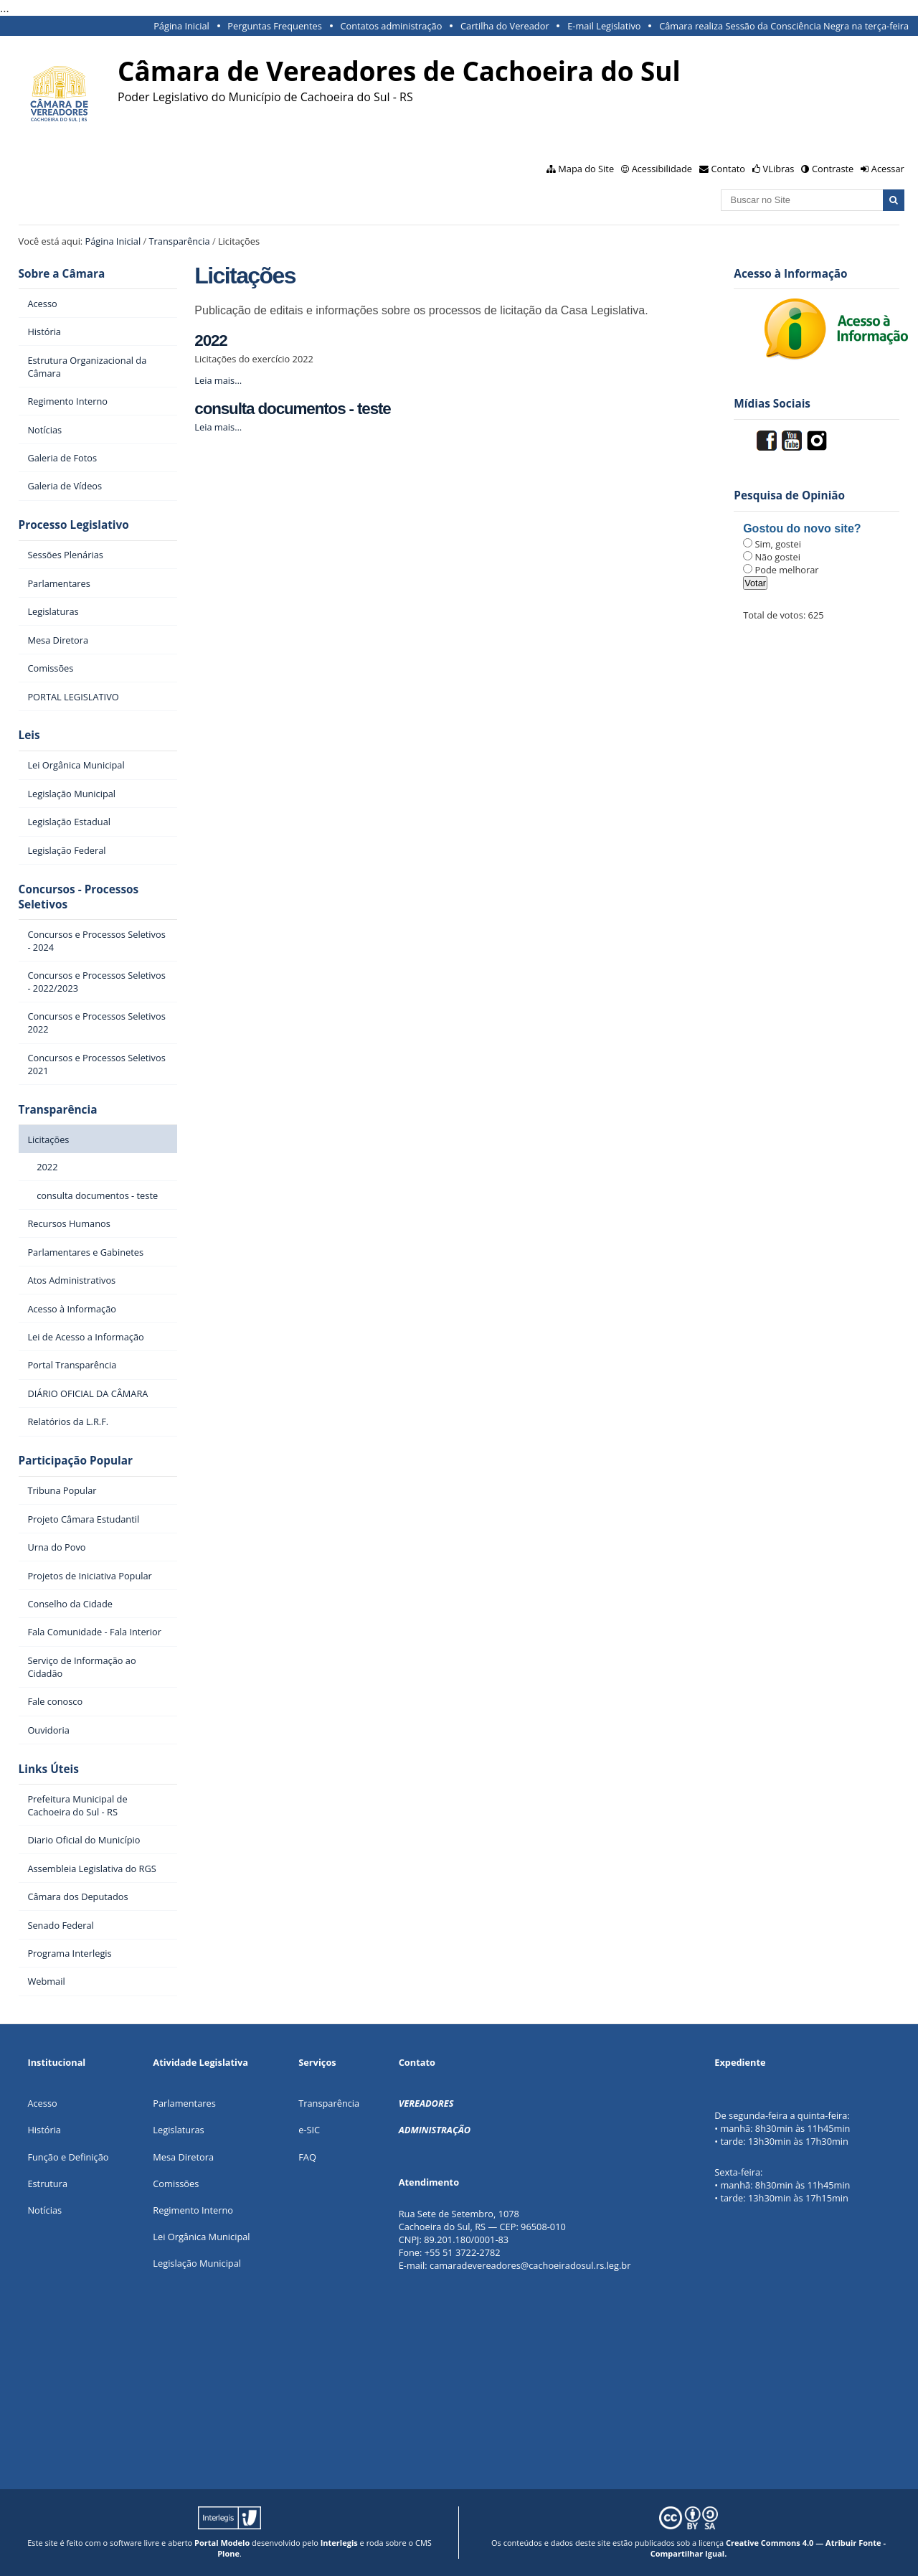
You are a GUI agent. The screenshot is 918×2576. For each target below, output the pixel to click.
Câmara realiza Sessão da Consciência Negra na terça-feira (784, 25)
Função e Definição (67, 2156)
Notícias (44, 2210)
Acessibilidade (662, 168)
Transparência (179, 241)
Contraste (832, 168)
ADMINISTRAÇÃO (434, 2129)
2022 (210, 340)
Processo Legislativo (74, 524)
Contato (728, 168)
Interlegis (339, 2542)
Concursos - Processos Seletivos (79, 897)
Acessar (887, 168)
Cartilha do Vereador (504, 25)
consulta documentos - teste (292, 409)
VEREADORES (426, 2103)
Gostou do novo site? (802, 528)
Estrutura (47, 2183)
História (44, 2129)
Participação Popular (76, 1460)
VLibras (779, 168)
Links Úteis (49, 1769)
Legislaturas (178, 2129)
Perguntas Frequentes (274, 25)
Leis (29, 735)
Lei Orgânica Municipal (201, 2236)
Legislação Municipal (197, 2263)
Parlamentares (184, 2103)
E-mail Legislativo (603, 25)
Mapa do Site (586, 168)
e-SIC (309, 2129)
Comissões (176, 2183)
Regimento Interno (193, 2210)
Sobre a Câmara (62, 273)
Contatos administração (391, 25)
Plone (228, 2553)
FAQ (307, 2156)
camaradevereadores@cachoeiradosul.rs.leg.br (530, 2265)
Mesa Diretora (183, 2156)
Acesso (42, 2103)
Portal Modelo (222, 2542)
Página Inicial (181, 25)
